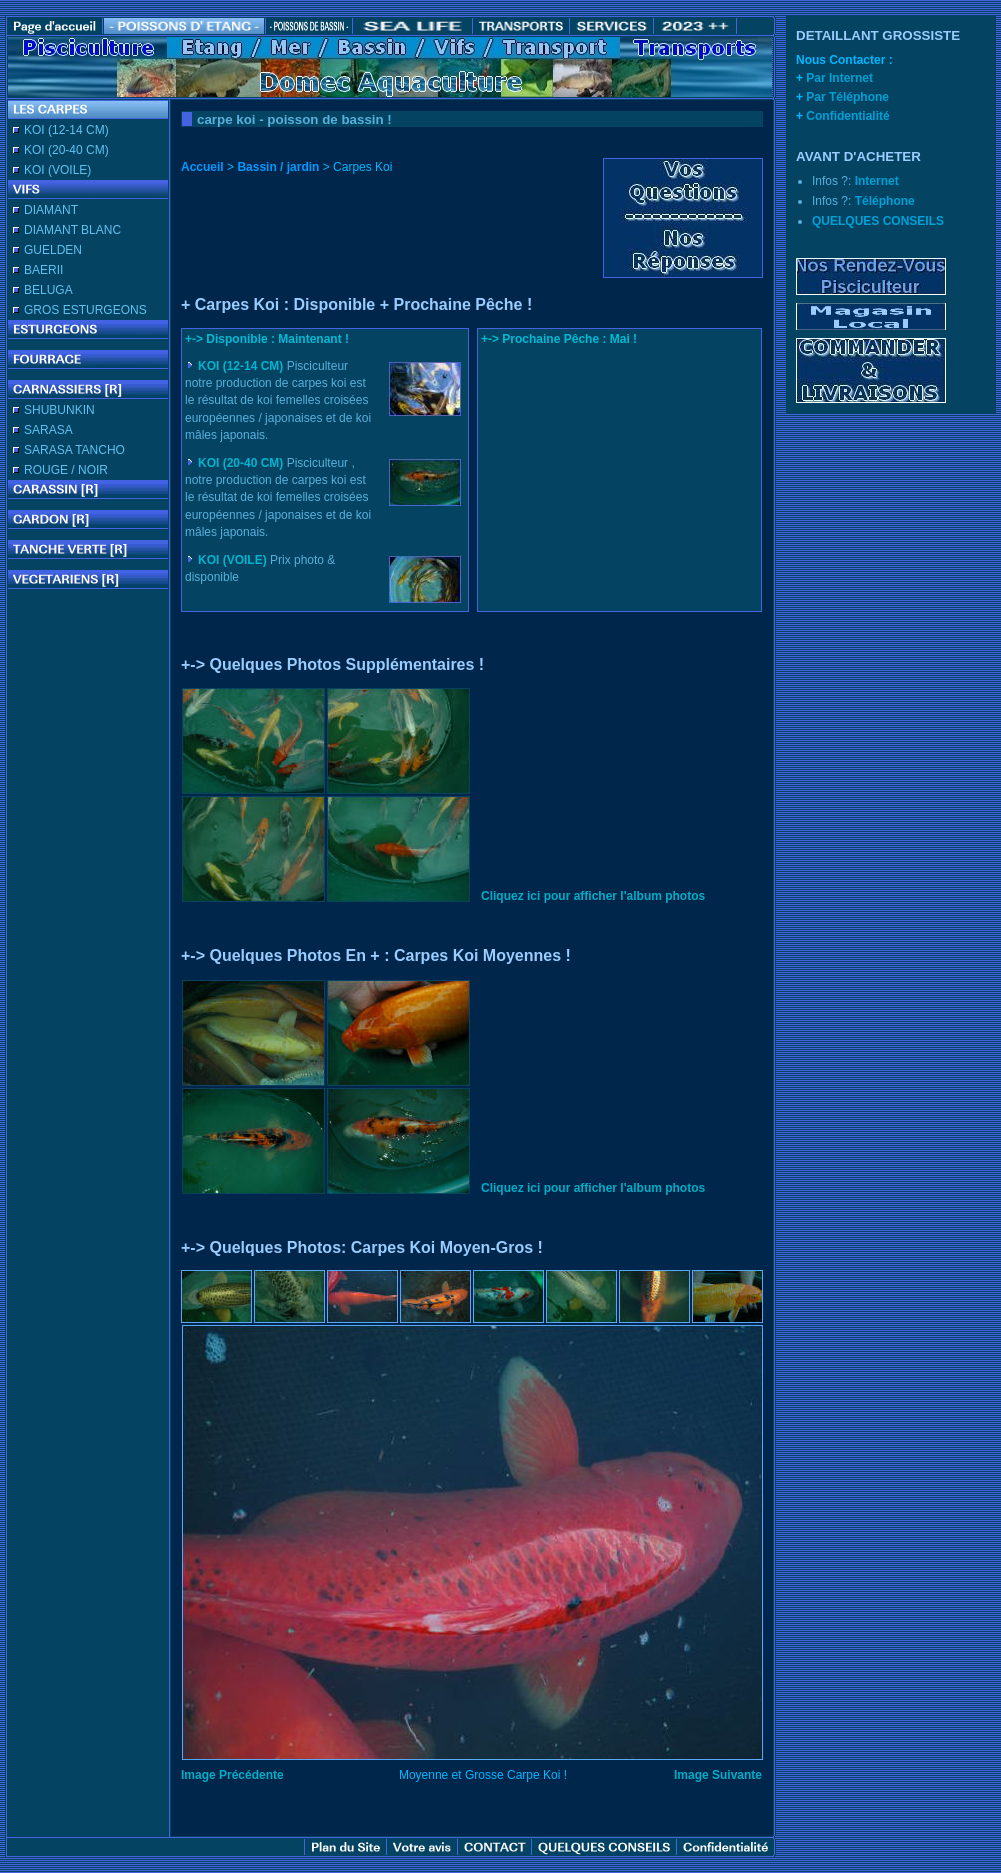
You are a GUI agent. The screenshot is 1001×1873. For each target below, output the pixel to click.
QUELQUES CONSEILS (878, 221)
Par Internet (839, 78)
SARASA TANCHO (74, 450)
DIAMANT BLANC (72, 230)
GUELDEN (53, 250)
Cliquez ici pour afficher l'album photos (593, 896)
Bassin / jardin (278, 167)
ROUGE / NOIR (66, 470)
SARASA (48, 430)
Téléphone (885, 201)
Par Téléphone (847, 97)
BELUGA (48, 290)
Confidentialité (847, 116)
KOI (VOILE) (57, 170)
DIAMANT (51, 210)
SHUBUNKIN (59, 410)
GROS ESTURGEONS (85, 310)
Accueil (202, 167)
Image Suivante (718, 1775)
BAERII (43, 270)
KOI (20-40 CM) (66, 150)
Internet (877, 181)
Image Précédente (232, 1775)
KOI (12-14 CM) (66, 130)
